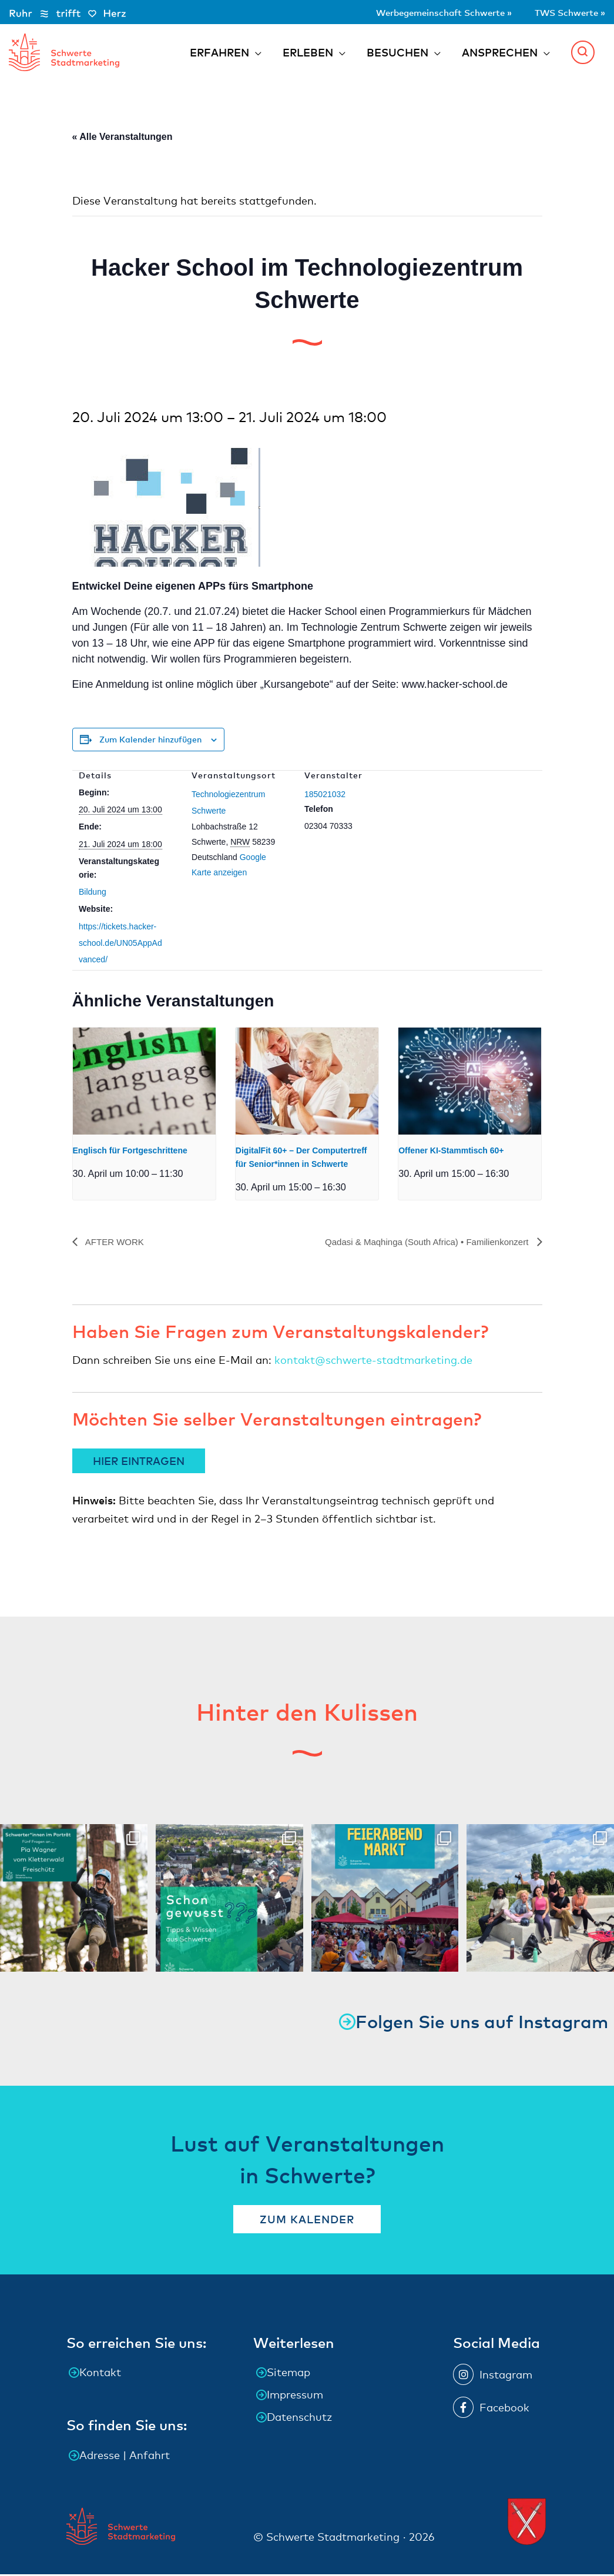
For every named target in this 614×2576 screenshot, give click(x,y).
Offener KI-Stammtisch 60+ (451, 1152)
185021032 (324, 796)
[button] (583, 53)
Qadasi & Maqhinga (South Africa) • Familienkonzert (421, 1244)
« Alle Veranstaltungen (122, 139)
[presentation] (144, 1082)
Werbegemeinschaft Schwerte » (414, 11)
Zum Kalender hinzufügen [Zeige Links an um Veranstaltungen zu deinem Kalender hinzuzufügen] (150, 741)
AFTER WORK (115, 1244)
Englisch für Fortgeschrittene (130, 1152)
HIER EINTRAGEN (138, 1462)
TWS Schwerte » (562, 11)
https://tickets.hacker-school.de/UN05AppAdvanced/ (120, 945)
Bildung (92, 894)
